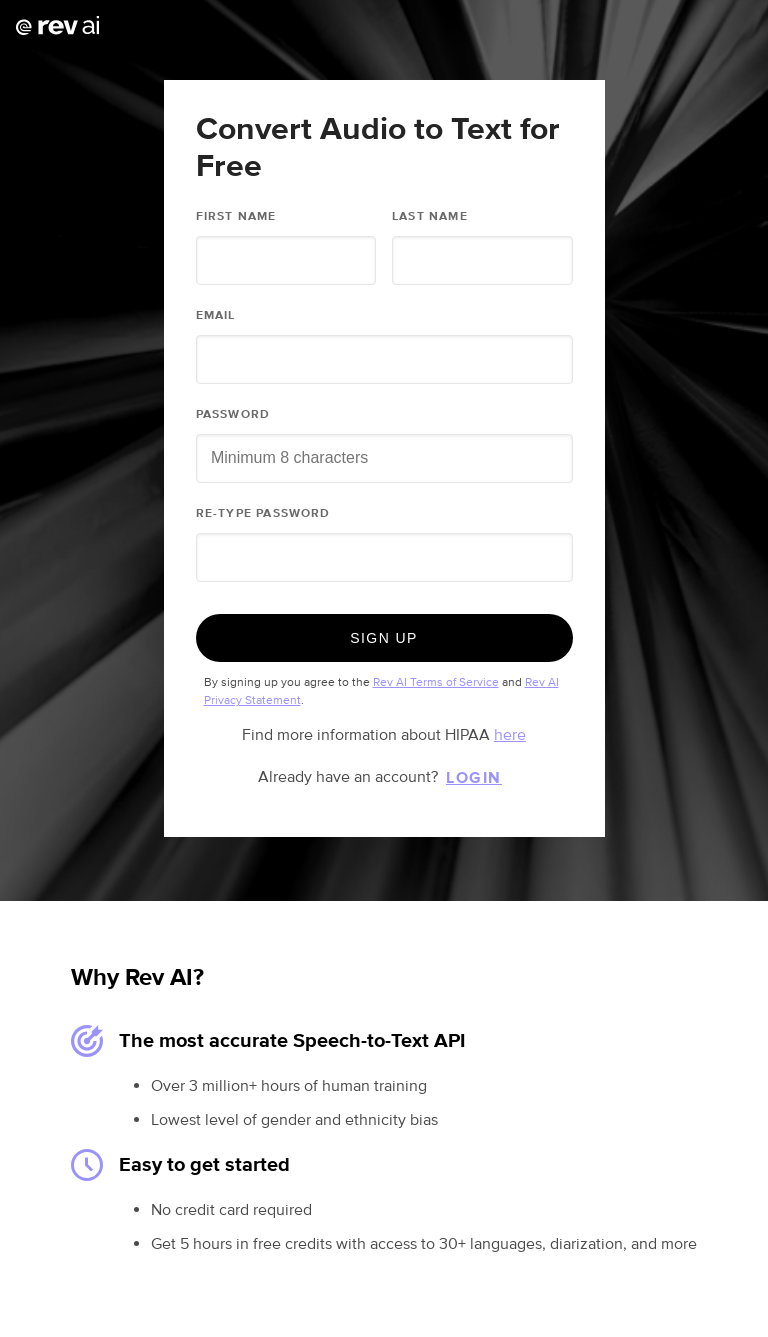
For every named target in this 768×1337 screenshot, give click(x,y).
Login (474, 778)
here (510, 735)
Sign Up (383, 638)
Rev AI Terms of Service (436, 682)
